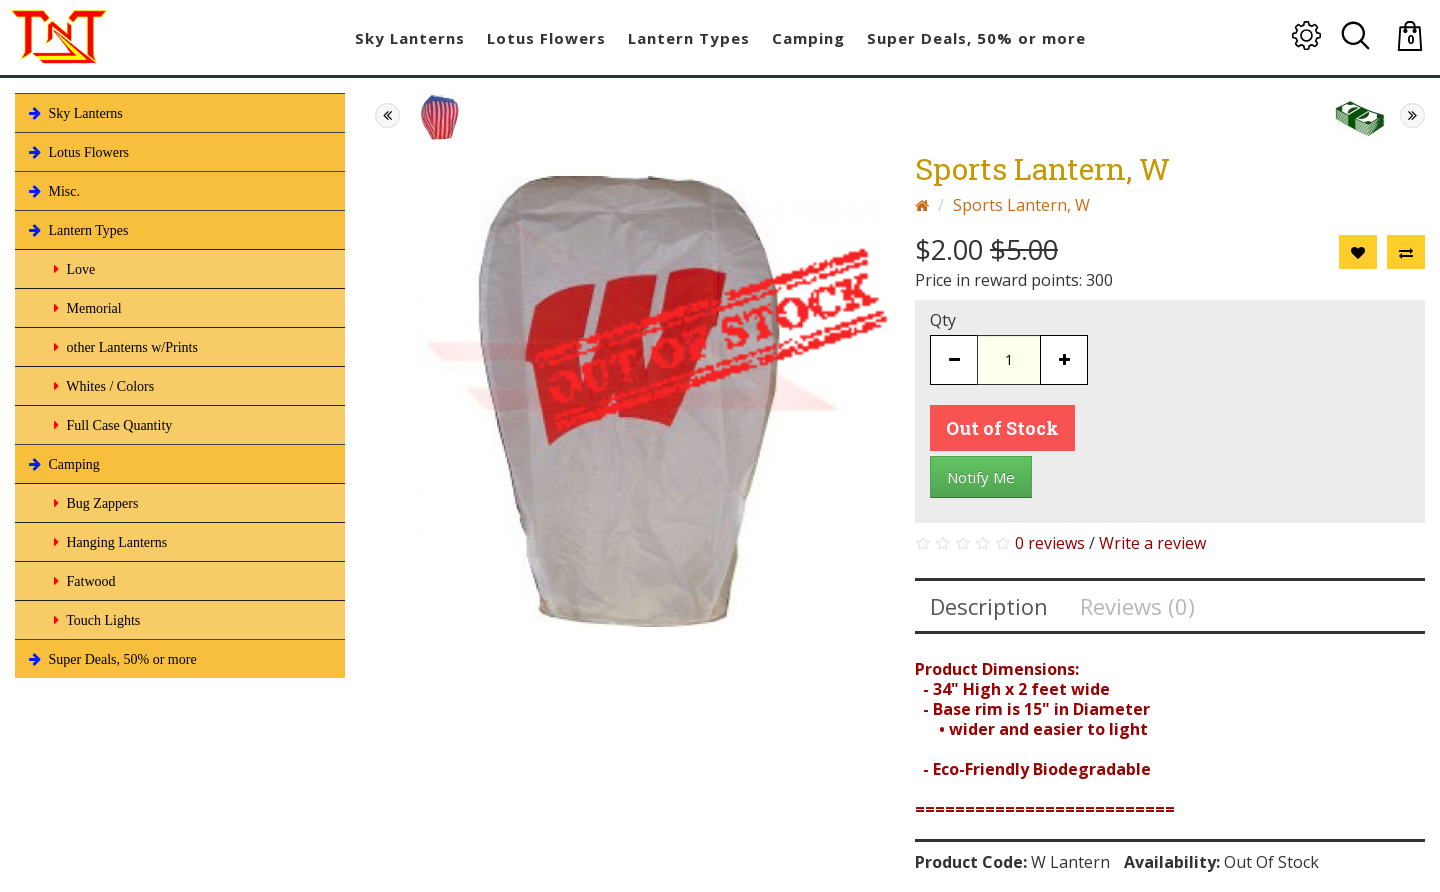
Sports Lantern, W (1021, 205)
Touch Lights (95, 620)
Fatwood (83, 581)
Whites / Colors (102, 386)
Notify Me (981, 477)
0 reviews (1050, 543)
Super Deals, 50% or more (111, 659)
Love (72, 269)
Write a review (1152, 543)
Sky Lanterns (74, 113)
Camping (62, 464)
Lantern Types (77, 230)
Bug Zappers (94, 503)
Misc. (52, 191)
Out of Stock (1002, 428)
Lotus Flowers (77, 152)
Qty (943, 320)
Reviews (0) (1137, 606)
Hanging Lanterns (108, 542)
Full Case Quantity (111, 425)
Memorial (86, 308)
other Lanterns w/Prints (124, 347)
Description (989, 606)
